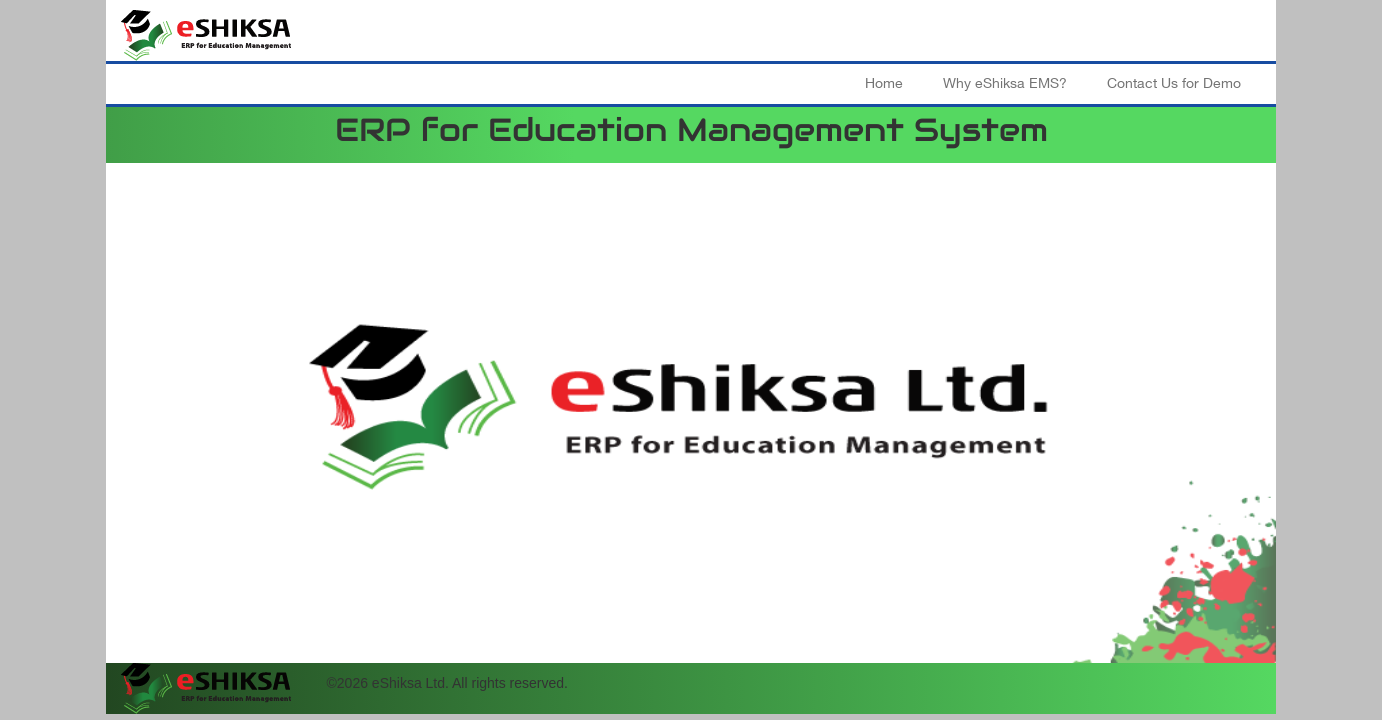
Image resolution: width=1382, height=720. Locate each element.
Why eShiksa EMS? (1005, 83)
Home (884, 83)
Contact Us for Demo (1174, 83)
